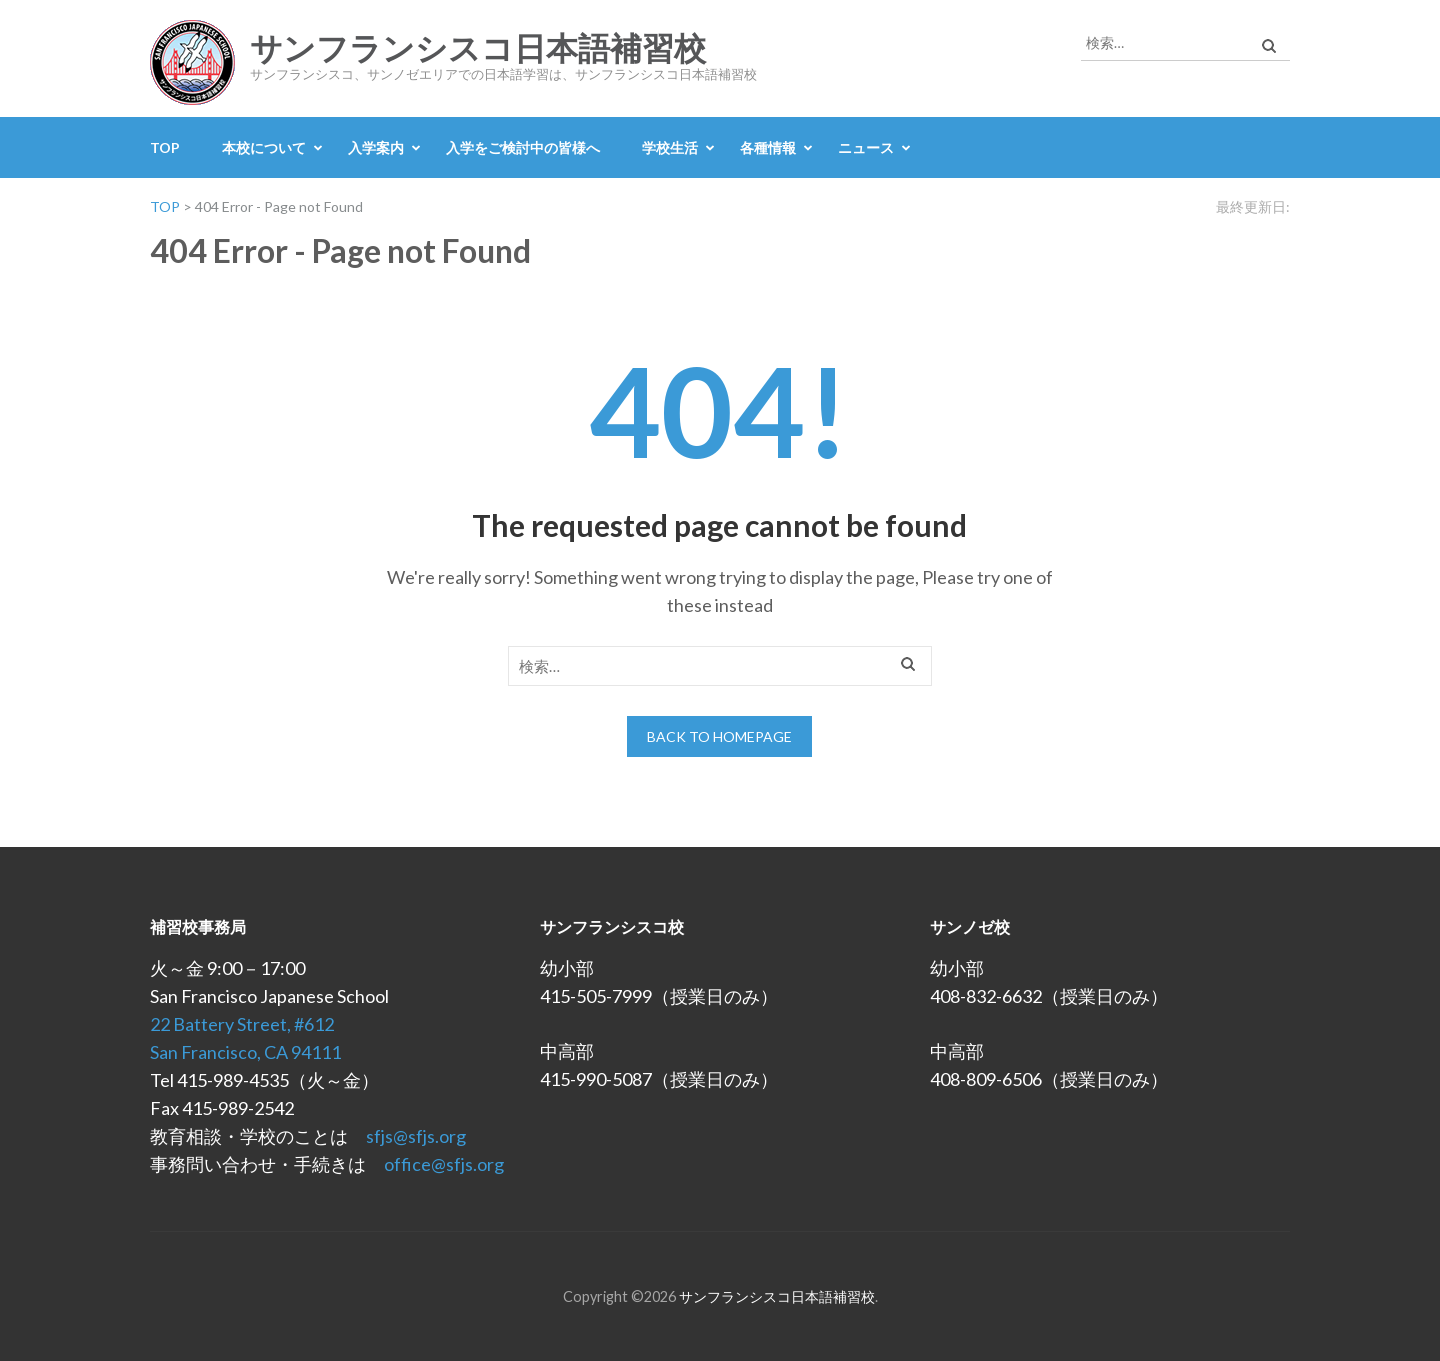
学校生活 (670, 147)
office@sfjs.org (444, 1164)
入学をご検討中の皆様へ (523, 147)
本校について (264, 147)
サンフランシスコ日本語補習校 (478, 49)
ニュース (866, 147)
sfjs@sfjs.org (416, 1136)
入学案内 (376, 147)
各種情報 (768, 147)
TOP (165, 147)
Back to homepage (719, 736)
